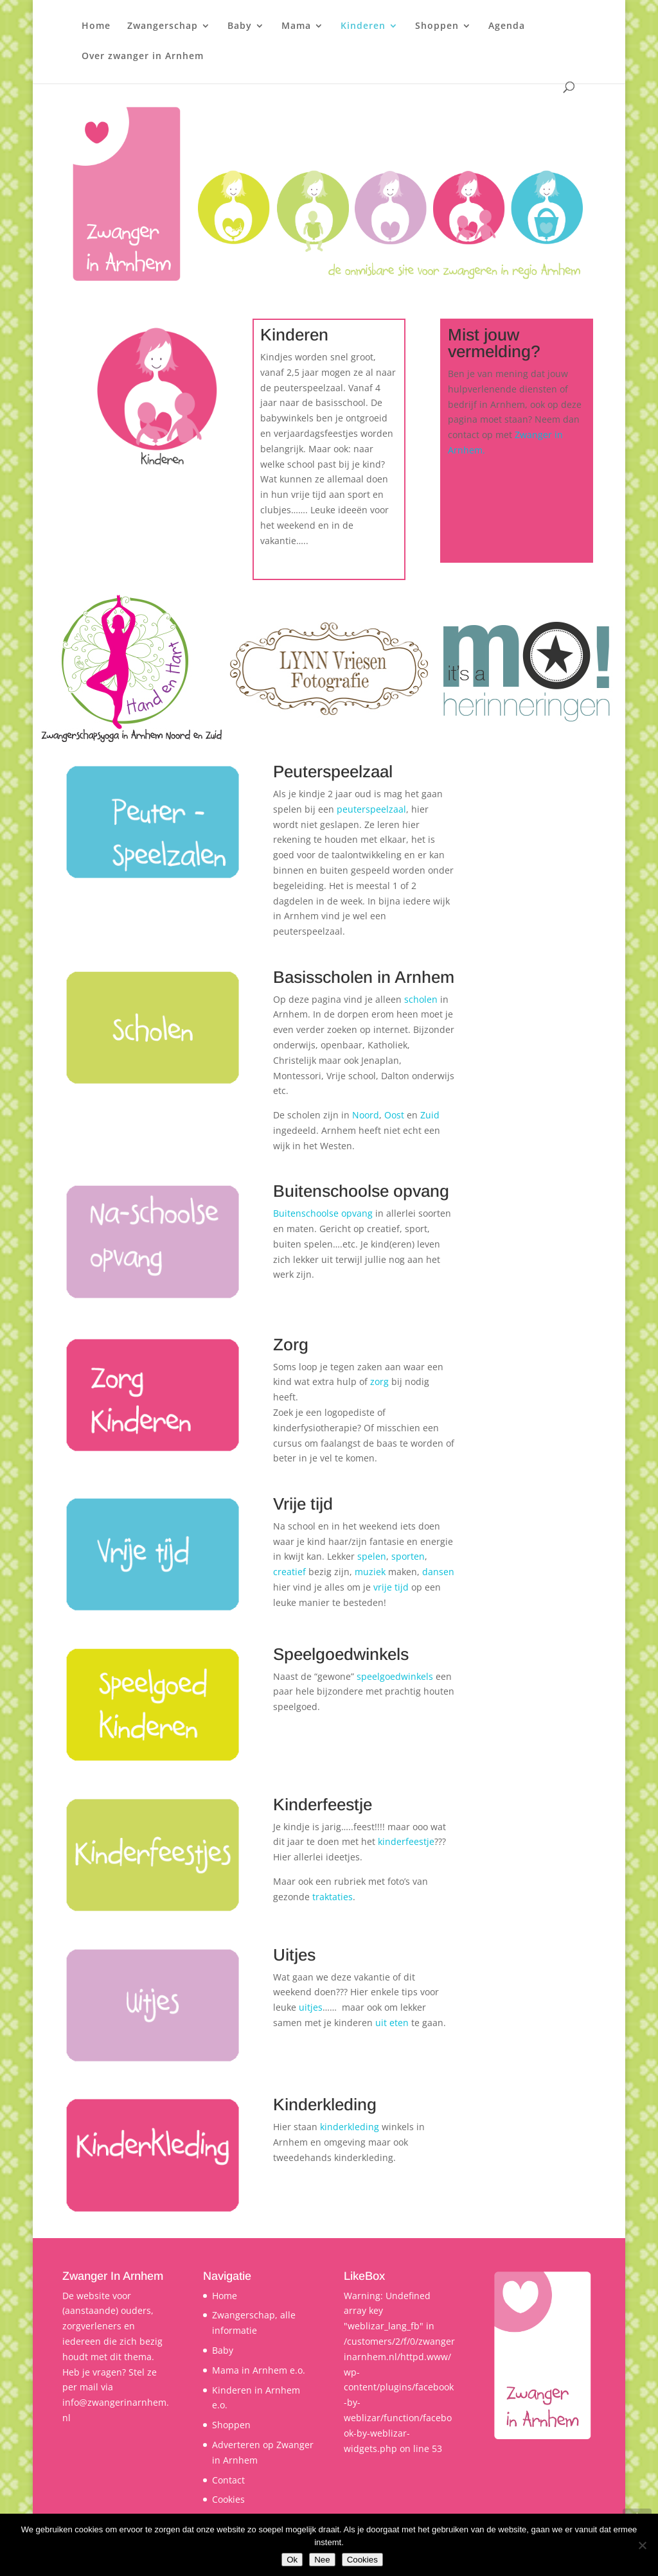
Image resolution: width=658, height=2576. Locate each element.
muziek (371, 1572)
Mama (296, 26)
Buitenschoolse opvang (323, 1213)
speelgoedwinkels (396, 1676)
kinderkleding (351, 2127)
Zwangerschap (162, 26)
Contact (228, 2480)
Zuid (430, 1115)
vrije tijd (391, 1587)
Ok (292, 2559)
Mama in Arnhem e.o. (258, 2370)
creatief (290, 1572)
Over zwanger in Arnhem (143, 56)
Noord (365, 1115)
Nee (322, 2559)
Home (96, 26)
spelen (371, 1556)
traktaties (332, 1897)
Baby (239, 26)
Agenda (506, 26)
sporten (408, 1556)
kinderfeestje (406, 1841)
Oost (395, 1115)
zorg (380, 1381)
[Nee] (642, 2545)
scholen (422, 999)
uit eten (392, 2022)
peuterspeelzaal (371, 809)
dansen (438, 1572)
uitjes (311, 2007)
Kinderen (363, 26)
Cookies (228, 2499)
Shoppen (437, 26)
